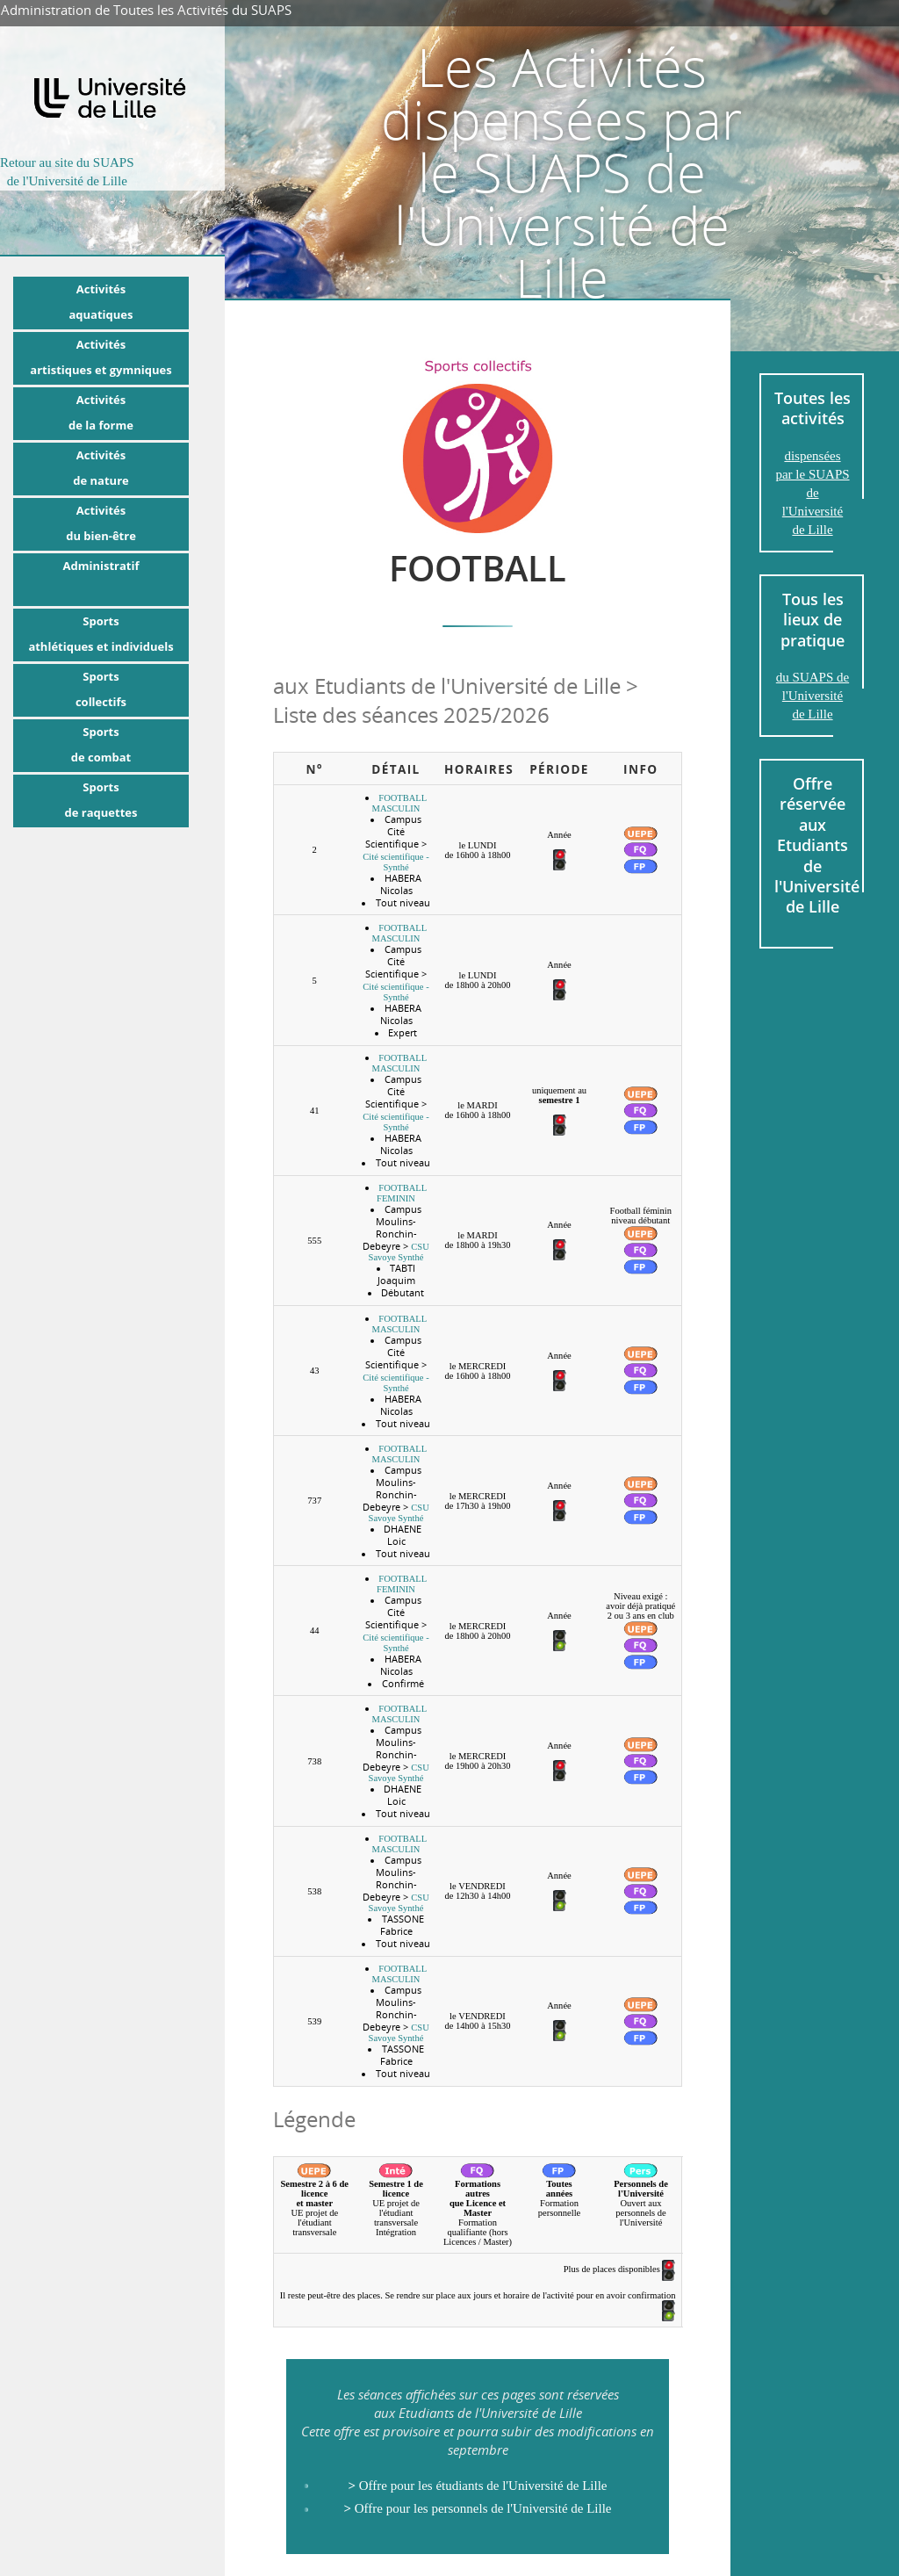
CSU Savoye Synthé (399, 1252)
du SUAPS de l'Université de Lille (812, 695)
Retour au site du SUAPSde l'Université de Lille (67, 171)
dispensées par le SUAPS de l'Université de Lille (812, 493)
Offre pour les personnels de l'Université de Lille (477, 2508)
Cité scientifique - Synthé (395, 862)
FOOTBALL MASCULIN (400, 803)
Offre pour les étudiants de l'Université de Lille (477, 2486)
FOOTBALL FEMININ (402, 1193)
